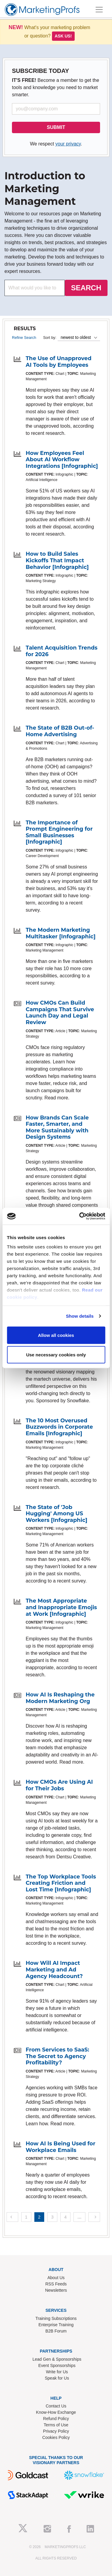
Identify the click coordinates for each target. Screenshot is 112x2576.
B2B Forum (56, 2331)
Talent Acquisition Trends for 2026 (61, 651)
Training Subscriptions (56, 2318)
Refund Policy (56, 2418)
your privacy (68, 143)
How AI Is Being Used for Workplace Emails (60, 2146)
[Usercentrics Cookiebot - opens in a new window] (79, 1216)
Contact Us (56, 2406)
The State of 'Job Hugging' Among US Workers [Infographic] (56, 1513)
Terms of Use (56, 2424)
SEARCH (86, 288)
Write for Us (57, 2371)
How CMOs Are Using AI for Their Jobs (59, 1785)
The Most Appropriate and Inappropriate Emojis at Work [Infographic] (61, 1607)
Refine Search (24, 337)
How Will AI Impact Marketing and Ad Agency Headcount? (54, 1969)
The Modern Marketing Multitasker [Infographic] (61, 933)
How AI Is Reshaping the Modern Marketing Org (60, 1698)
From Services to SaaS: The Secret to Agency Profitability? (57, 2056)
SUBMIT (56, 127)
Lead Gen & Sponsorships (57, 2359)
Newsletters (56, 2290)
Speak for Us (57, 2378)
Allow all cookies (56, 1334)
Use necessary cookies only (56, 1354)
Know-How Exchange (56, 2412)
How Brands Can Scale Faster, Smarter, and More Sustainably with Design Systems (57, 1127)
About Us (56, 2277)
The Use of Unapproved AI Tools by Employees (58, 361)
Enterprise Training (56, 2324)
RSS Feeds (56, 2284)
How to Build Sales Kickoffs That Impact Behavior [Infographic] (57, 560)
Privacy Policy (56, 2431)
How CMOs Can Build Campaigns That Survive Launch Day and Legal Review (60, 1013)
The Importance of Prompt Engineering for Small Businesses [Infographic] (59, 832)
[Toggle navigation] (99, 9)
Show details (80, 1316)
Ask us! (63, 36)
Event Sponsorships (57, 2365)
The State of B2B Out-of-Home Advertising (60, 731)
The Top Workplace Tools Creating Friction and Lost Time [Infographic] (61, 1883)
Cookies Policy (56, 2437)
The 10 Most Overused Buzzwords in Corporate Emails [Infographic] (59, 1427)
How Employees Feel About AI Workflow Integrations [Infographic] (62, 459)
